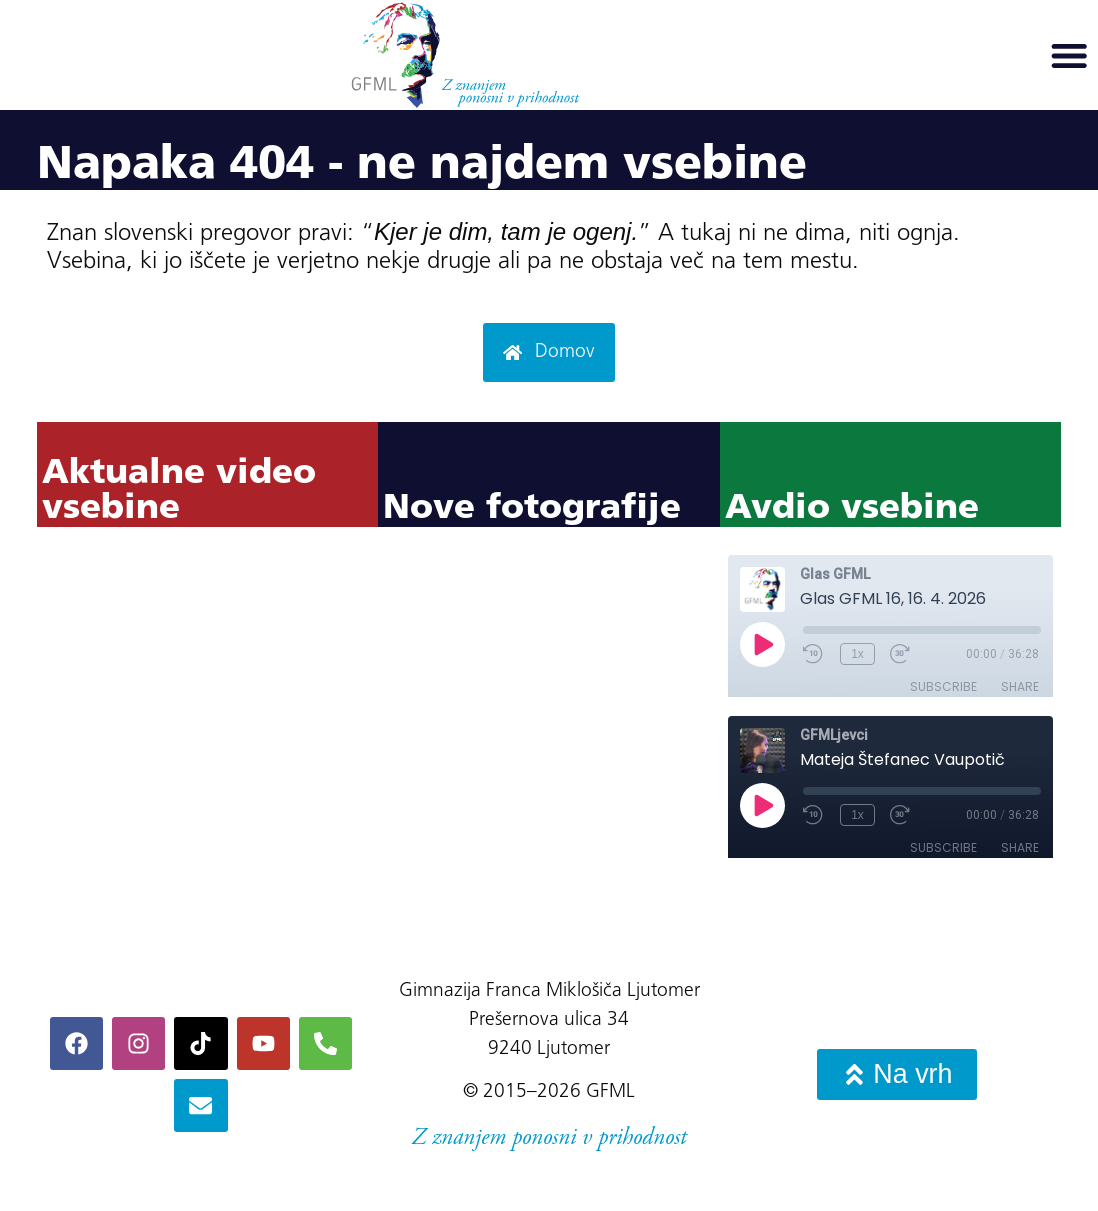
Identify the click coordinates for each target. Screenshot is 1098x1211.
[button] (1069, 55)
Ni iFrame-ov (207, 737)
